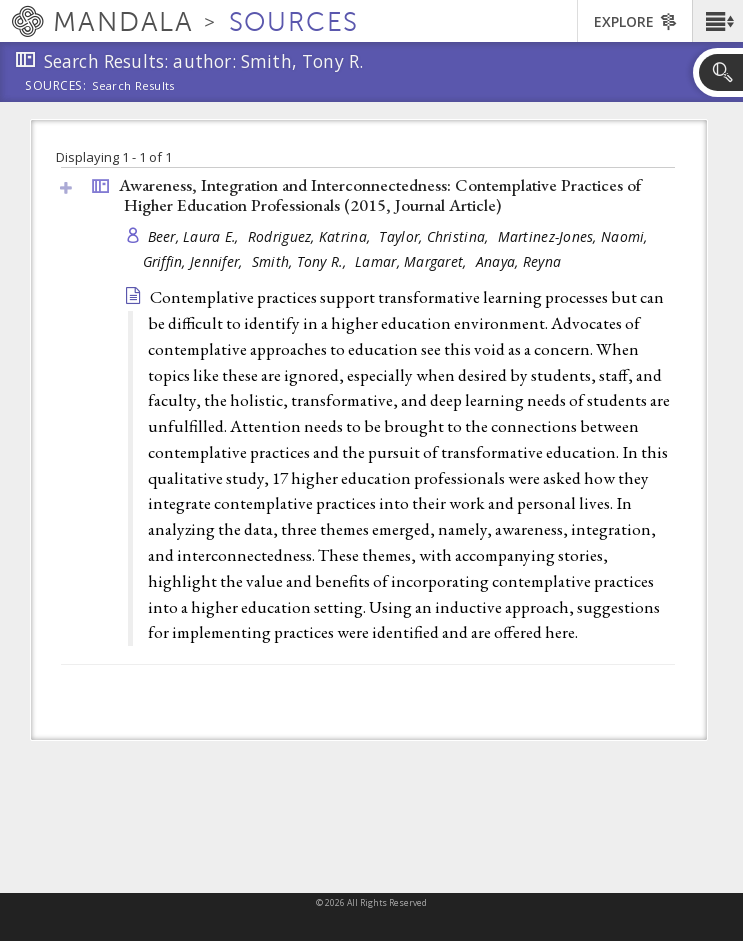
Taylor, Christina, (435, 236)
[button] (717, 21)
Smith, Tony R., (301, 261)
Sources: (56, 87)
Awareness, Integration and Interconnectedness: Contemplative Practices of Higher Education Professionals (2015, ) (380, 195)
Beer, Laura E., (195, 236)
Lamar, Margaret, (413, 261)
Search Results (133, 86)
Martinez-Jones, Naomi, (575, 236)
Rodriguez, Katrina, (311, 236)
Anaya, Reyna (518, 261)
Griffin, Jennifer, (195, 261)
